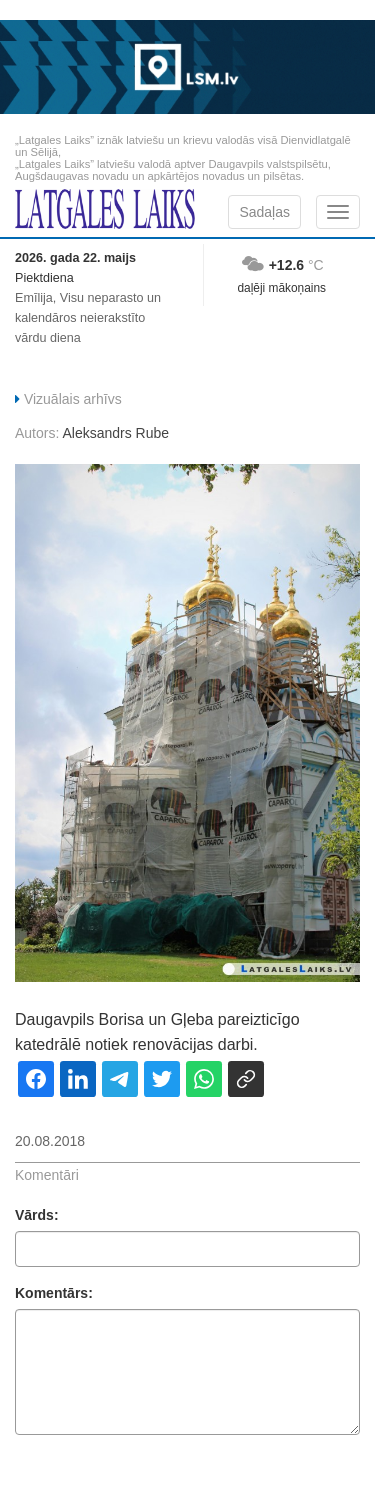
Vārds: (37, 1215)
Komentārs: (54, 1293)
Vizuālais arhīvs (73, 399)
